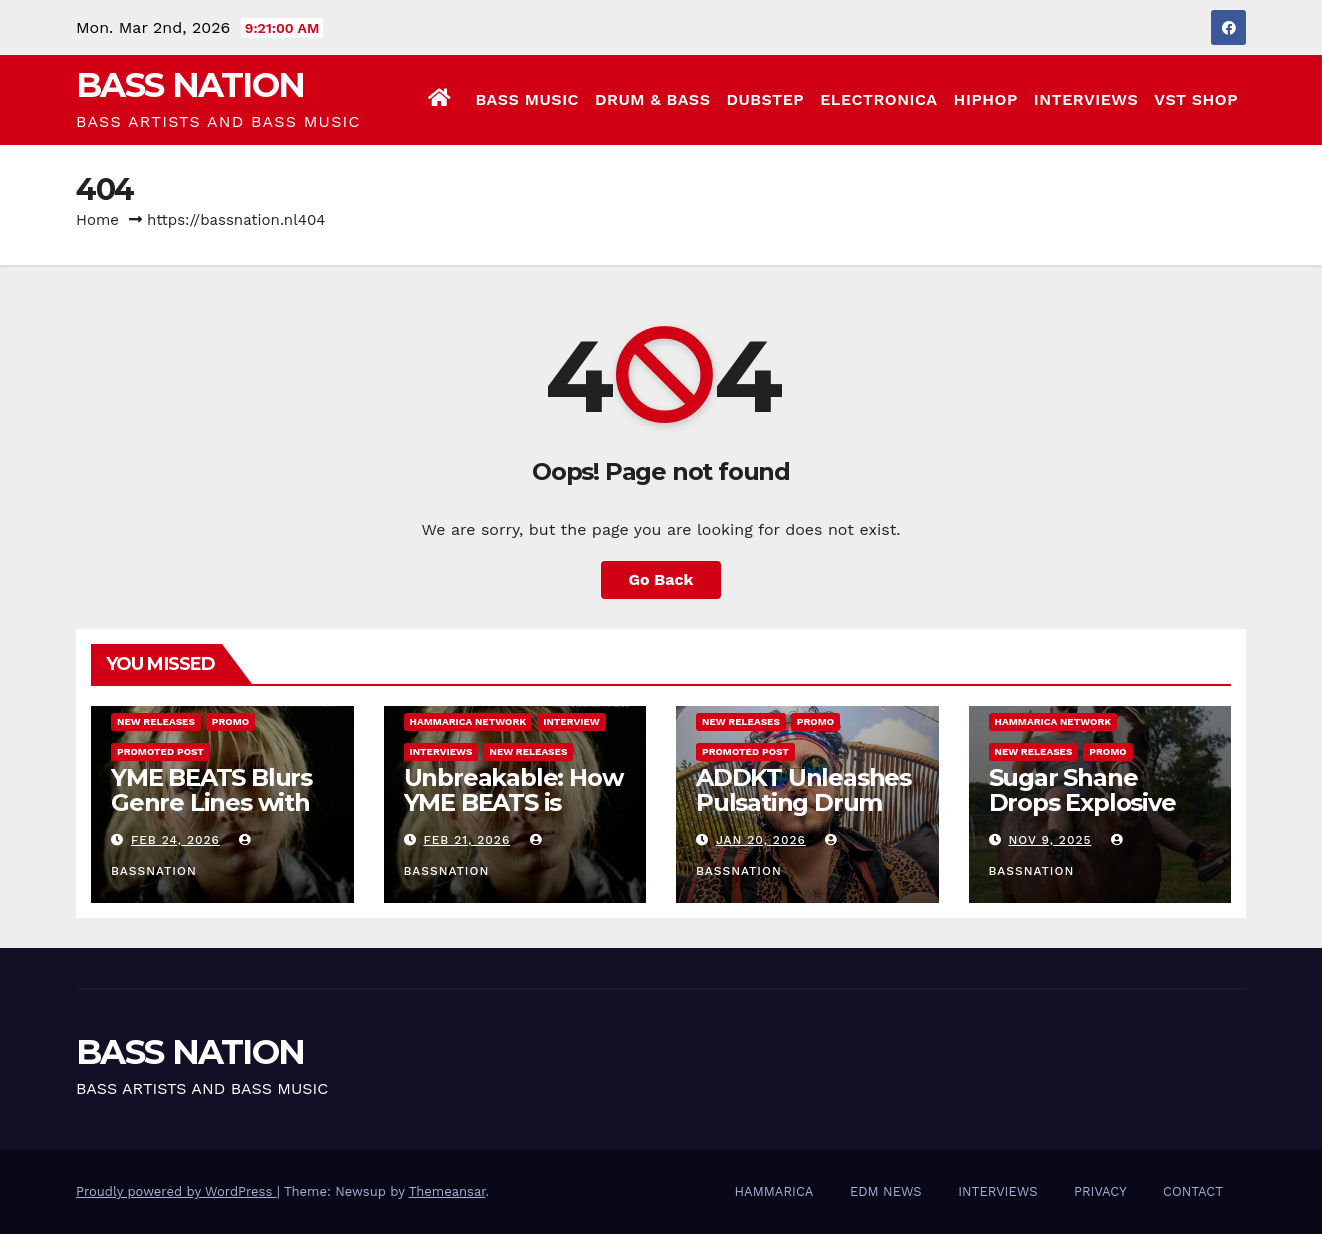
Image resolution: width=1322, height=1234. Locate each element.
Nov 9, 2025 (1049, 840)
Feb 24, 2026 (175, 840)
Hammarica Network (468, 721)
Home (97, 220)
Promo (230, 721)
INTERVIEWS (1086, 99)
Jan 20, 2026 (761, 840)
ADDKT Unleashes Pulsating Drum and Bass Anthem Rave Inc (803, 815)
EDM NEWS (886, 1191)
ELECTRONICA (878, 99)
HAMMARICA (774, 1191)
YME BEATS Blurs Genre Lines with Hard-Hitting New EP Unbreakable (214, 815)
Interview (571, 721)
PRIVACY (1100, 1191)
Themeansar (447, 1191)
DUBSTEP (765, 99)
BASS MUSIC (527, 99)
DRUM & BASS (652, 99)
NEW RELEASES (156, 721)
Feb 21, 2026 (466, 840)
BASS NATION (190, 85)
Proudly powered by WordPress (176, 1191)
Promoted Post (160, 751)
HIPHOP (986, 99)
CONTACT (1193, 1191)
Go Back (661, 579)
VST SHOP (1196, 99)
